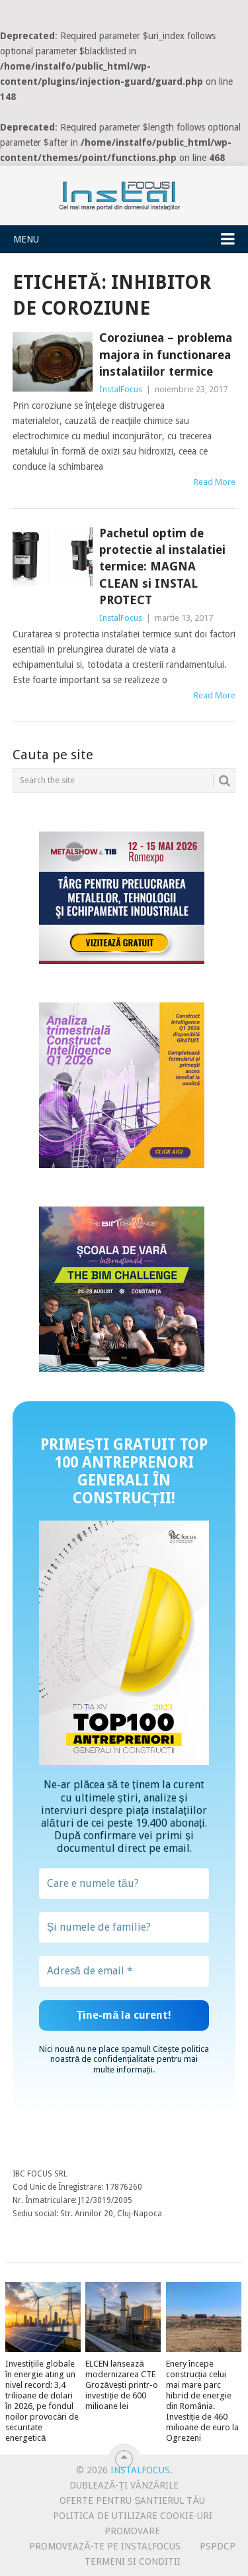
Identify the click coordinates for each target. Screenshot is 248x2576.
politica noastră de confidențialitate (129, 2054)
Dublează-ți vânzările (124, 2485)
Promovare (132, 2531)
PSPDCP (217, 2546)
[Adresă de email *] (124, 1971)
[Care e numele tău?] (124, 1883)
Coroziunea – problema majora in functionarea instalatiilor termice (165, 354)
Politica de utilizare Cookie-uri (132, 2515)
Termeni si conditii (133, 2561)
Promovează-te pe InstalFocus (104, 2546)
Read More (214, 482)
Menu (26, 239)
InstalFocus (124, 193)
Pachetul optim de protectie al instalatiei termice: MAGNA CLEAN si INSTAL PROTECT (162, 566)
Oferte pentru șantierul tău (132, 2500)
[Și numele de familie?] (124, 1927)
